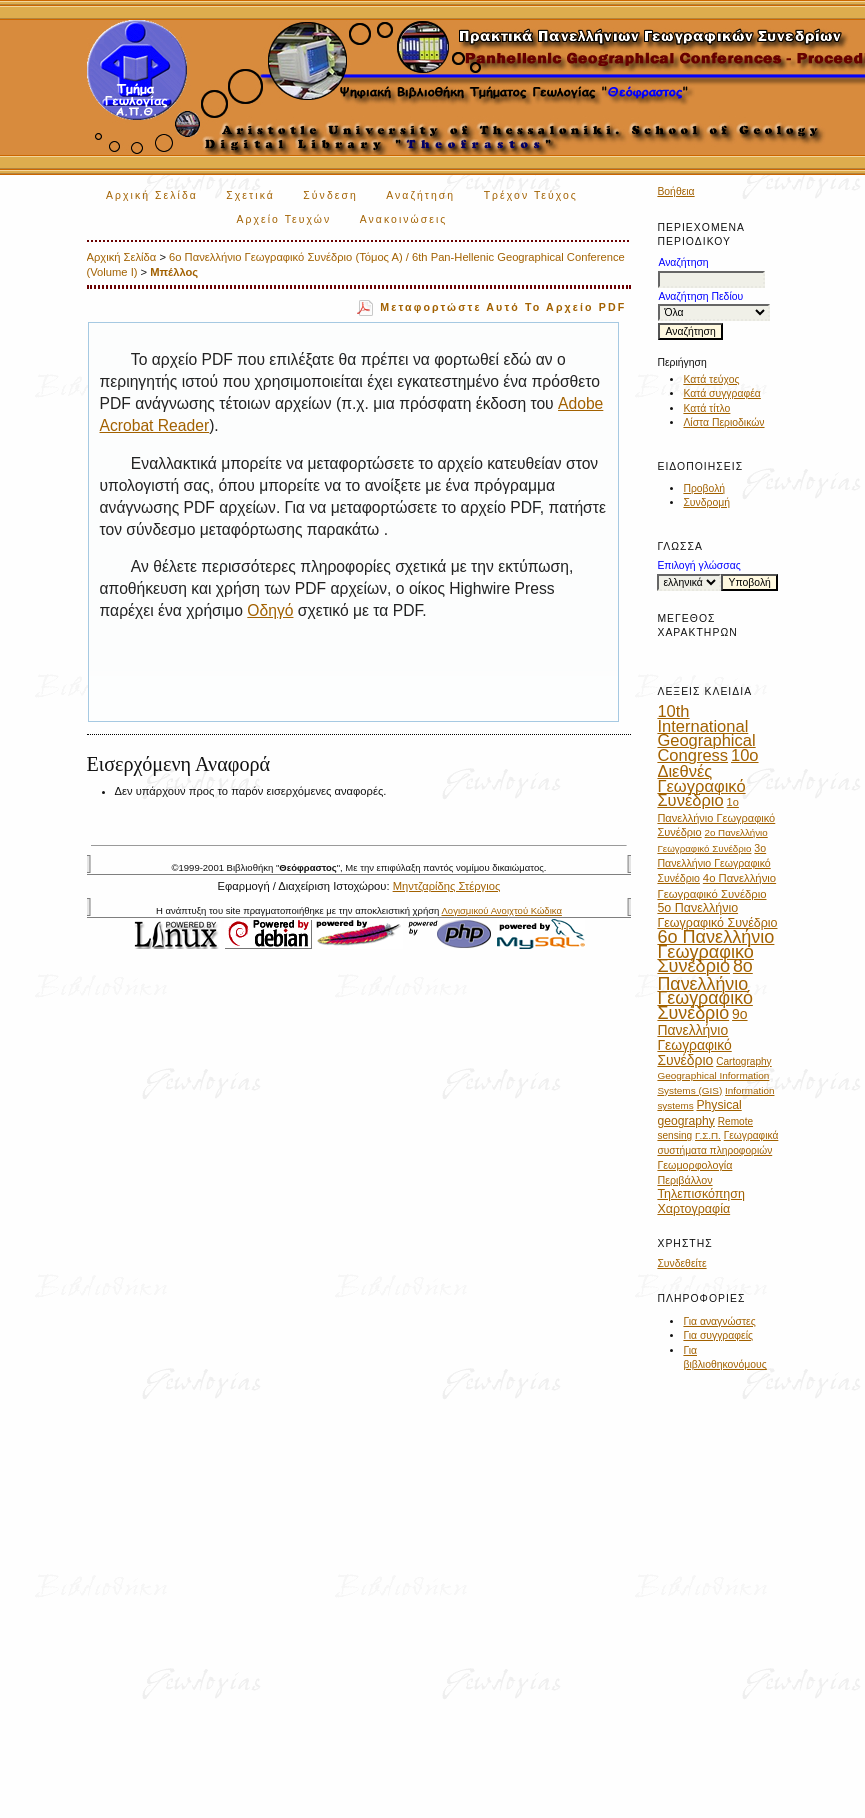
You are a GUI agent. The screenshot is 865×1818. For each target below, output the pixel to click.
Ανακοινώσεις (404, 219)
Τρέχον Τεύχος (531, 195)
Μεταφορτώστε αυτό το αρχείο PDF (503, 307)
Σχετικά (250, 195)
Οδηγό (270, 610)
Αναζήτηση (420, 195)
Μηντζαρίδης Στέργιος (447, 886)
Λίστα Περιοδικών (723, 422)
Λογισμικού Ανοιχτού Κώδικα (502, 910)
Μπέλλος (174, 272)
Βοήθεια (675, 191)
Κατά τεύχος (711, 379)
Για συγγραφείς (718, 1335)
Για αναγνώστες (719, 1321)
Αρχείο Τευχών (283, 219)
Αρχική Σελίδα (152, 195)
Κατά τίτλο (706, 408)
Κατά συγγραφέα (721, 393)
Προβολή (704, 488)
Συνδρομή (706, 502)
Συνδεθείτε (681, 1263)
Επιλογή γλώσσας (698, 565)
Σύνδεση (330, 195)
